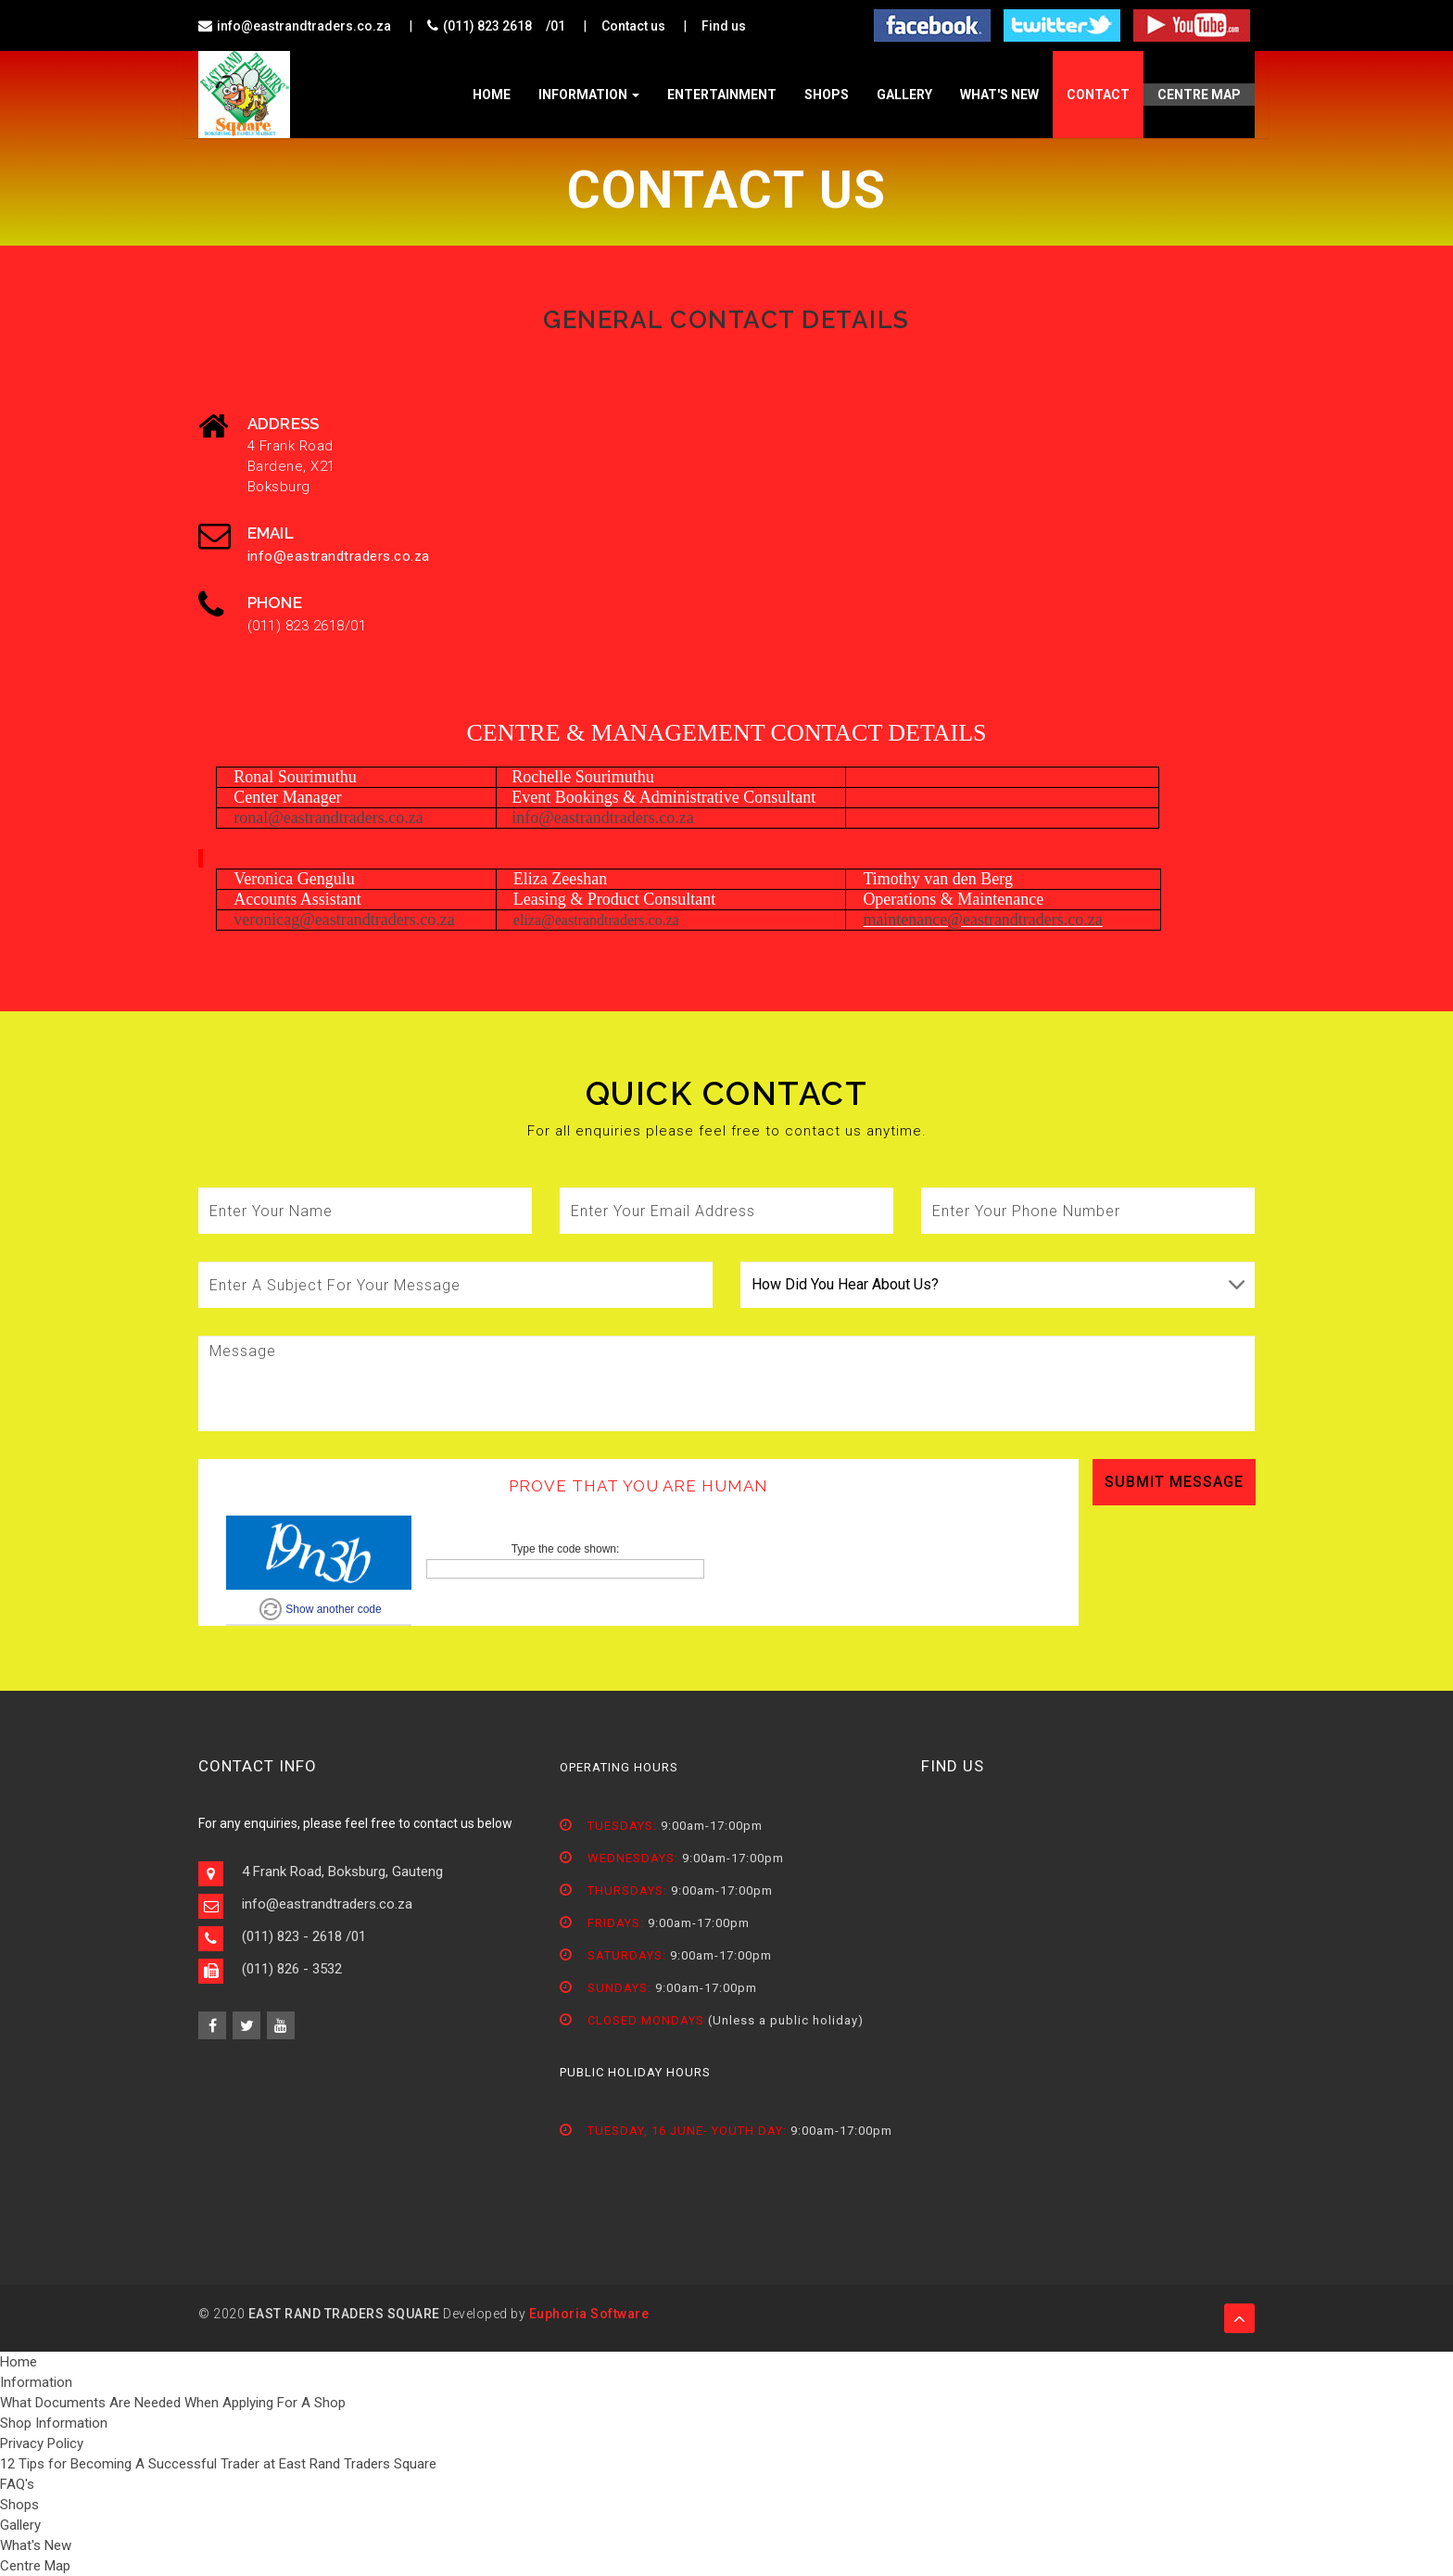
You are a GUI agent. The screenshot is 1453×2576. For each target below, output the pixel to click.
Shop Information (53, 2423)
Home (18, 2362)
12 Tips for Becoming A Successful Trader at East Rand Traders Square (218, 2463)
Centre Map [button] (1199, 94)
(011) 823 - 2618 (292, 1936)
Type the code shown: (566, 1548)
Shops (826, 94)
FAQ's (17, 2484)
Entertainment (722, 94)
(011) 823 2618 (487, 26)
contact (1098, 94)
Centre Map (35, 2565)
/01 (555, 26)
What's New (999, 94)
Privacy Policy (41, 2443)
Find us (723, 26)
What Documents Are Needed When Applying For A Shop (173, 2402)
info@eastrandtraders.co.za (304, 26)
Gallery (904, 94)
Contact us (633, 26)
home (492, 94)
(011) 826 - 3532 (292, 1969)
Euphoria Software (589, 2313)
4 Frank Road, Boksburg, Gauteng (342, 1871)
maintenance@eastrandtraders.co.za (982, 919)
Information (588, 94)
